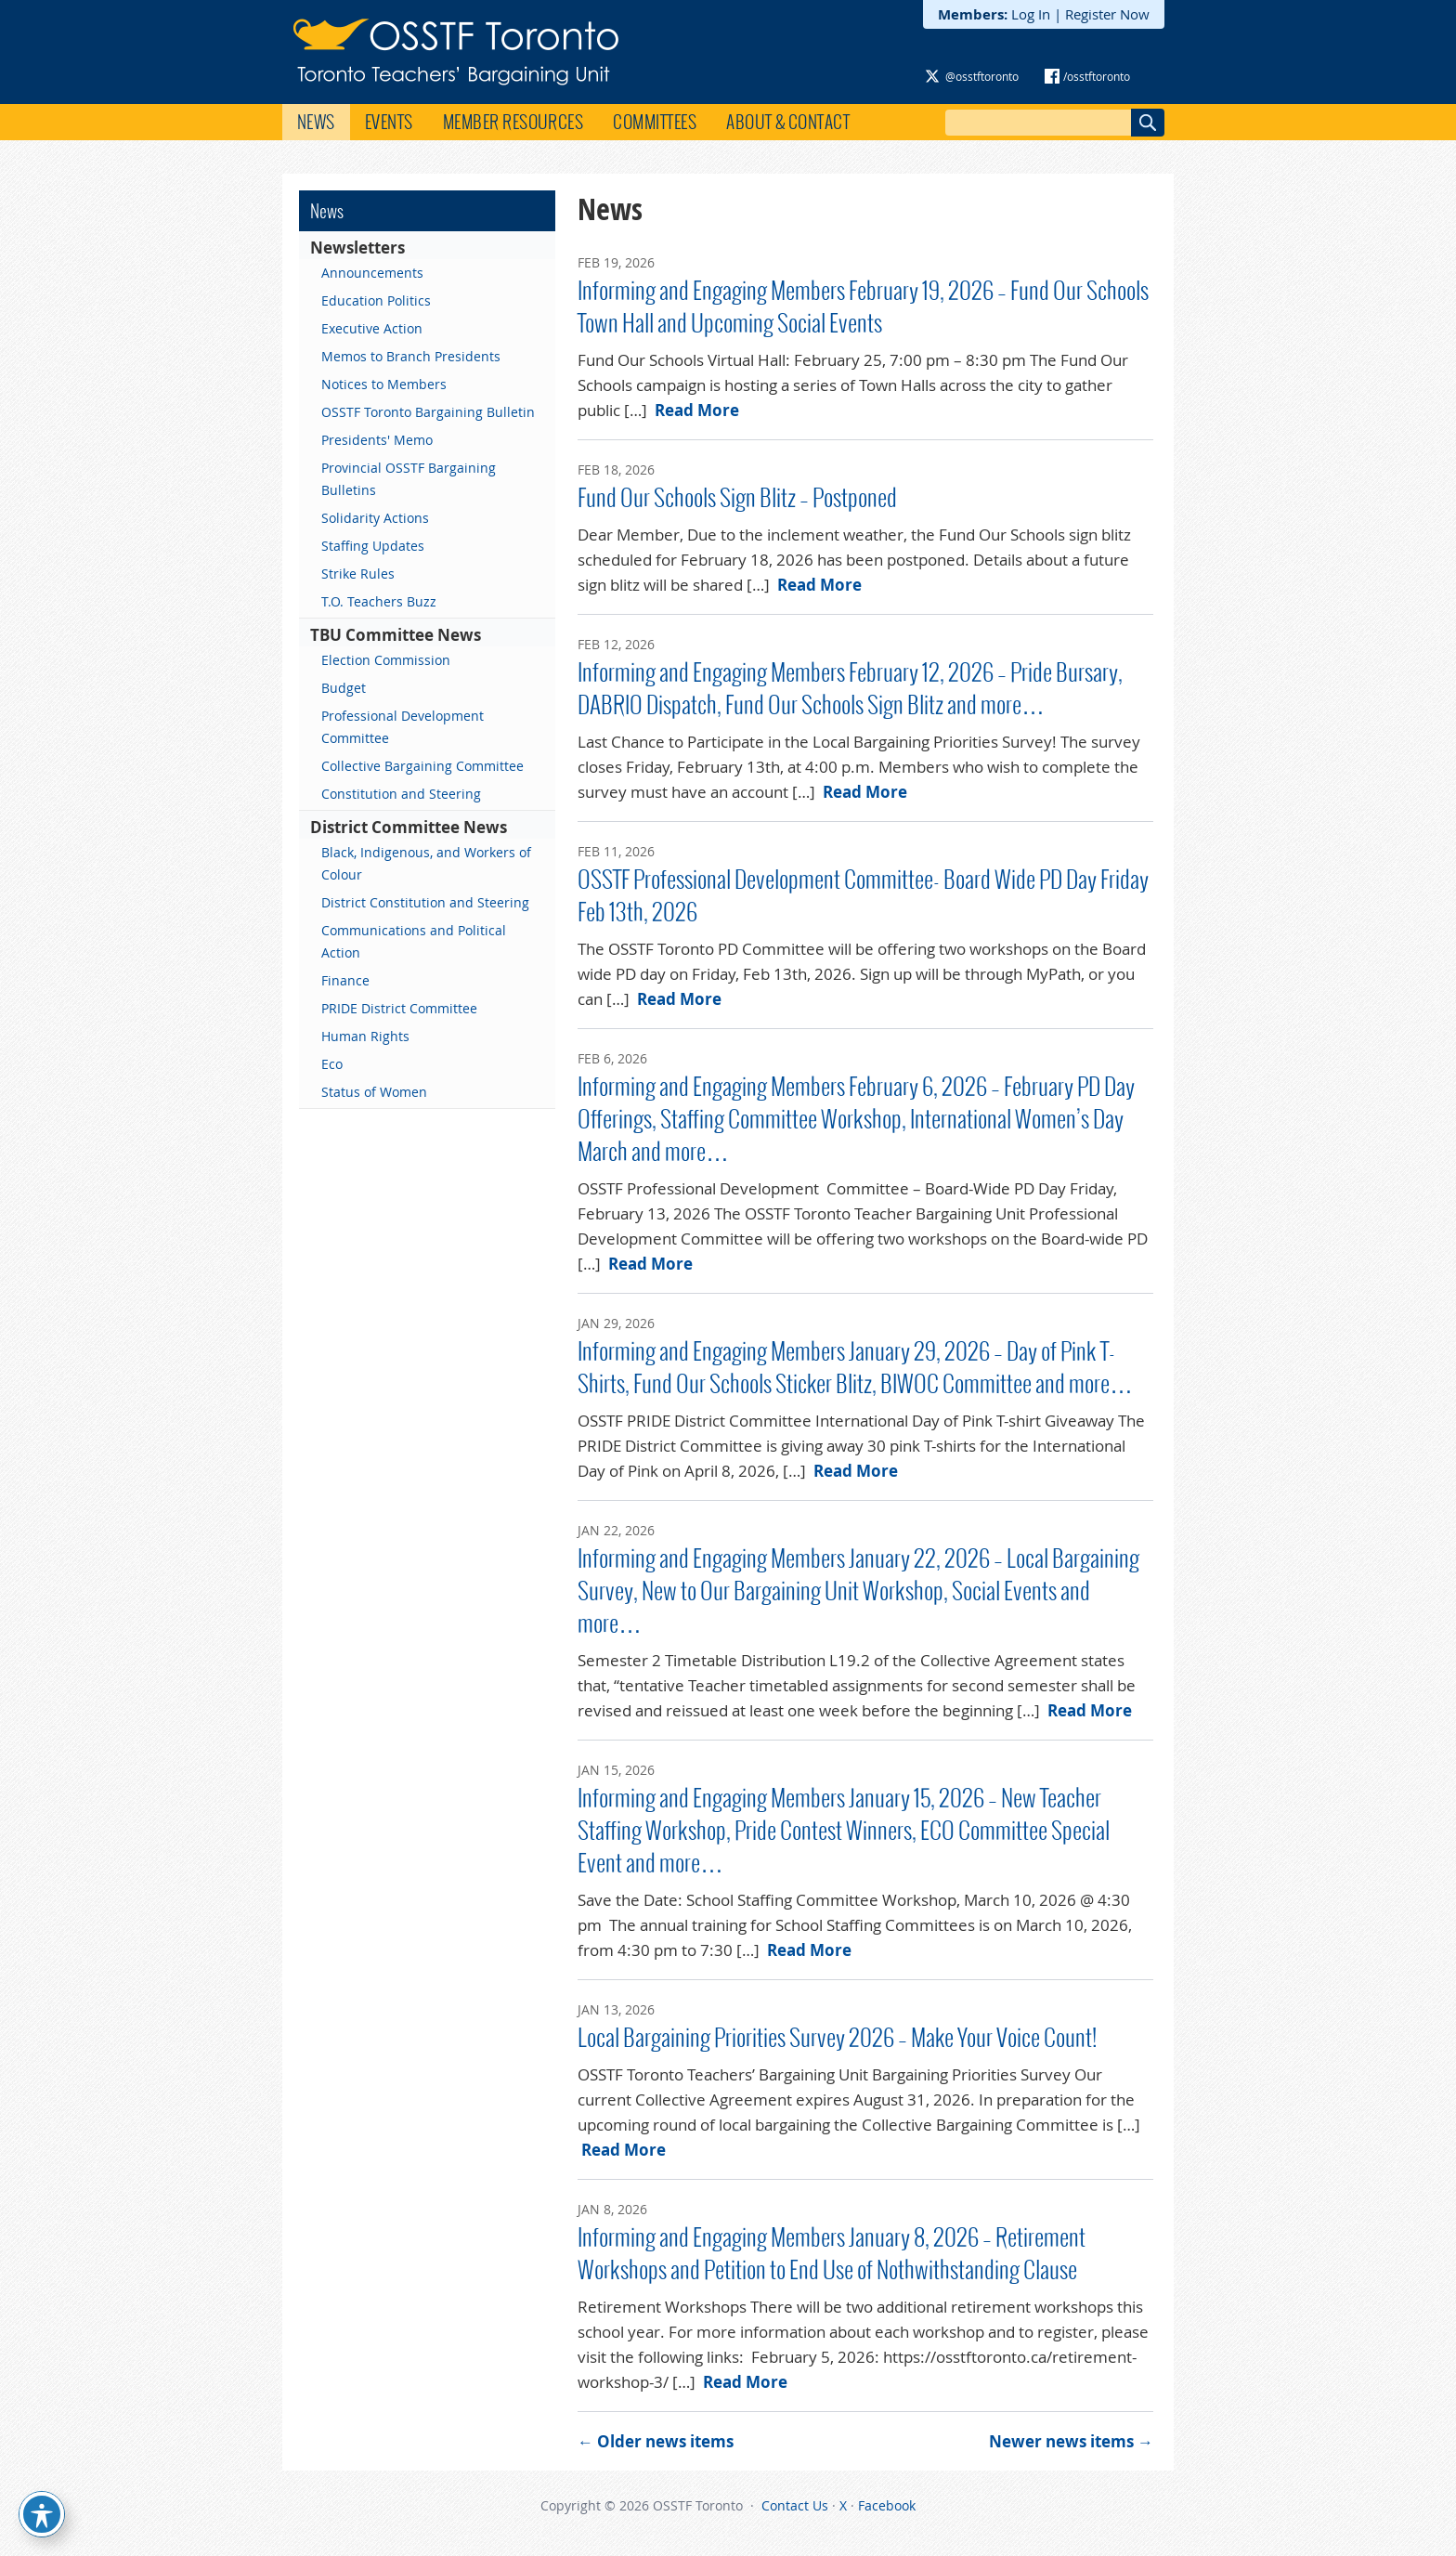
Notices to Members (384, 384)
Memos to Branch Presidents (410, 356)
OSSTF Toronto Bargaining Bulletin (428, 412)
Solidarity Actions (375, 518)
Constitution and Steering (401, 793)
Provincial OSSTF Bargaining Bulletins (408, 479)
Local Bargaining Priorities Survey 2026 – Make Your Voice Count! (837, 2038)
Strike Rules (358, 573)
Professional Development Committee (402, 727)
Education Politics (376, 300)
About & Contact (788, 122)
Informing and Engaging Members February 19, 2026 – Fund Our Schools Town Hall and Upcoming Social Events (863, 307)
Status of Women (374, 1092)
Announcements (372, 272)
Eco (332, 1064)
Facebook (887, 2505)
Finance (345, 980)
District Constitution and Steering (425, 902)
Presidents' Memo (377, 440)
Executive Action (371, 328)
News (316, 122)
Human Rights (365, 1036)
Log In (1030, 14)
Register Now (1107, 14)
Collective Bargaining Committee (422, 766)
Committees (654, 122)
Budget (343, 688)
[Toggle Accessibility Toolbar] (42, 2514)
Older (656, 2441)
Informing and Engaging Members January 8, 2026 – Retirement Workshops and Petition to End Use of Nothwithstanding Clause (832, 2254)
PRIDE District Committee (399, 1008)
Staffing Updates (372, 545)
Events (389, 122)
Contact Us (794, 2505)
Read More (697, 410)
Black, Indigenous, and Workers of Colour (426, 863)
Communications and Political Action (413, 941)
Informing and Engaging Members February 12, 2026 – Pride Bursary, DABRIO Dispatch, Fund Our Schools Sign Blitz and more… (850, 689)
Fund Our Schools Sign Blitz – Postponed (737, 498)
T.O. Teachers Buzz (378, 601)
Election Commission (385, 660)
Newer (1071, 2441)
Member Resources (513, 122)
